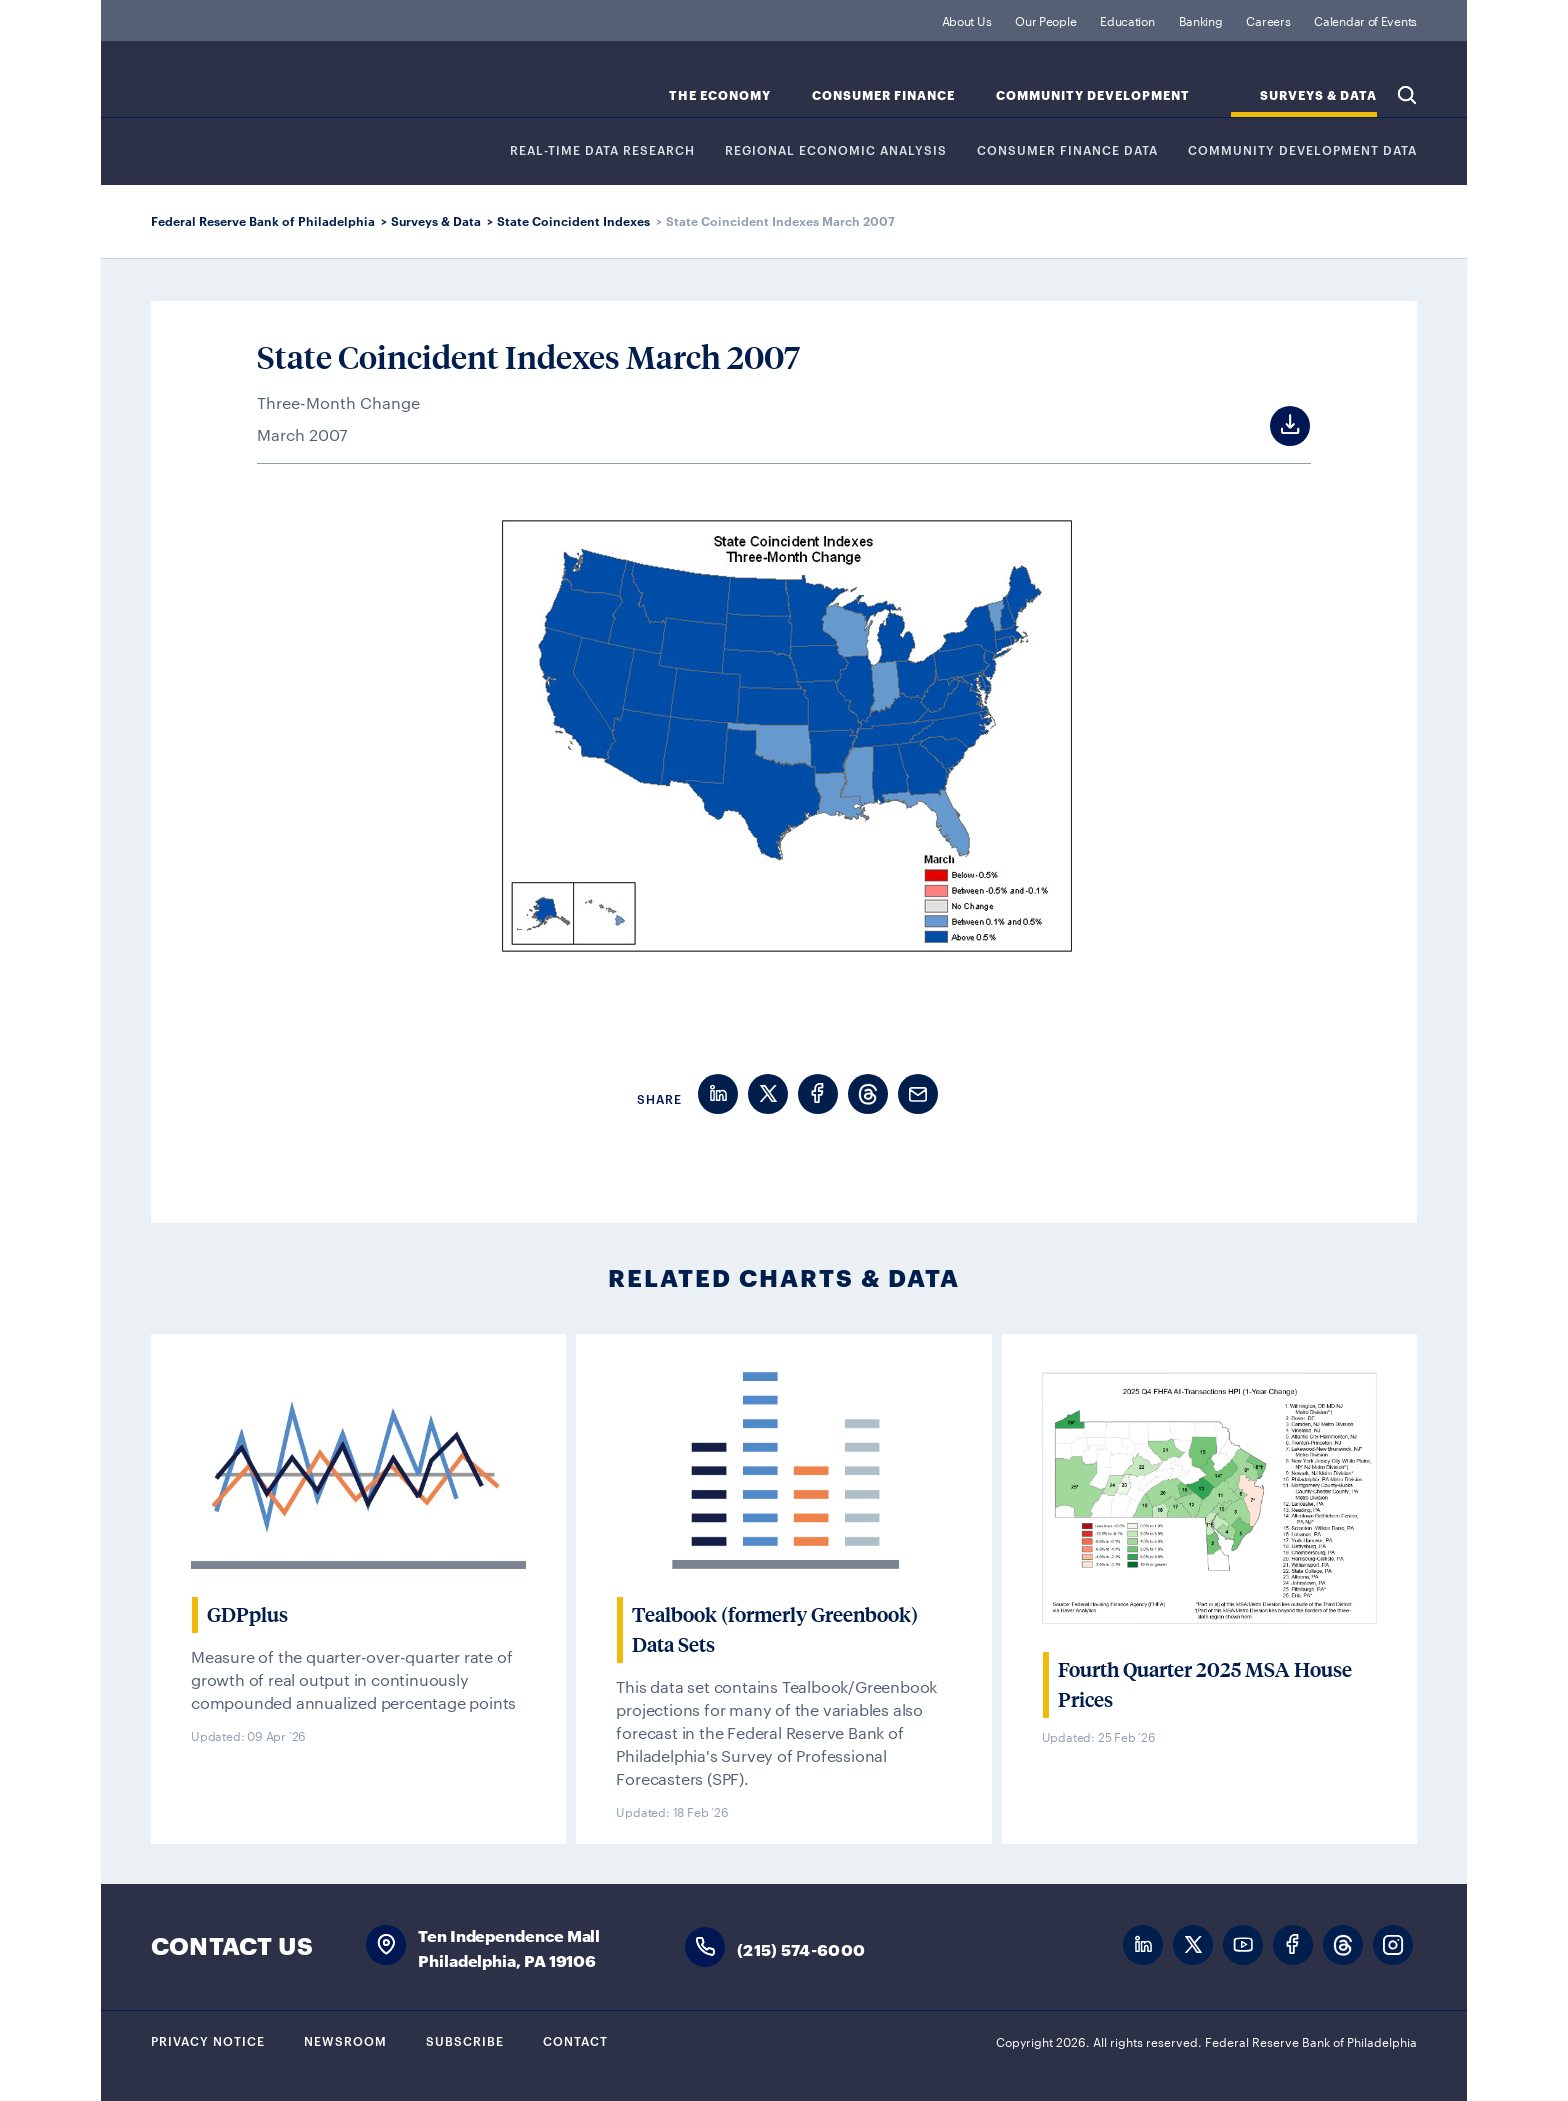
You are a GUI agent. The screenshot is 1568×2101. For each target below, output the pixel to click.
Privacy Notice (208, 2040)
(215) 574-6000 (801, 1948)
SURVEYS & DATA (1318, 95)
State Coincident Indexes (573, 220)
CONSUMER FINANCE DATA (1067, 150)
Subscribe (465, 2040)
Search (1407, 95)
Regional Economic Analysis (836, 150)
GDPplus (247, 1615)
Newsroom (345, 2040)
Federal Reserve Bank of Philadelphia (316, 90)
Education (1127, 20)
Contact (575, 2040)
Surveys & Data (436, 220)
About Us (967, 20)
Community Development (1093, 95)
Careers (1268, 20)
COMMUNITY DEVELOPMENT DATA (1302, 150)
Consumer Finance (883, 95)
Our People (1045, 20)
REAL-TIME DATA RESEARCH (602, 150)
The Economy (720, 95)
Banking (1201, 20)
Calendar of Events (1365, 20)
